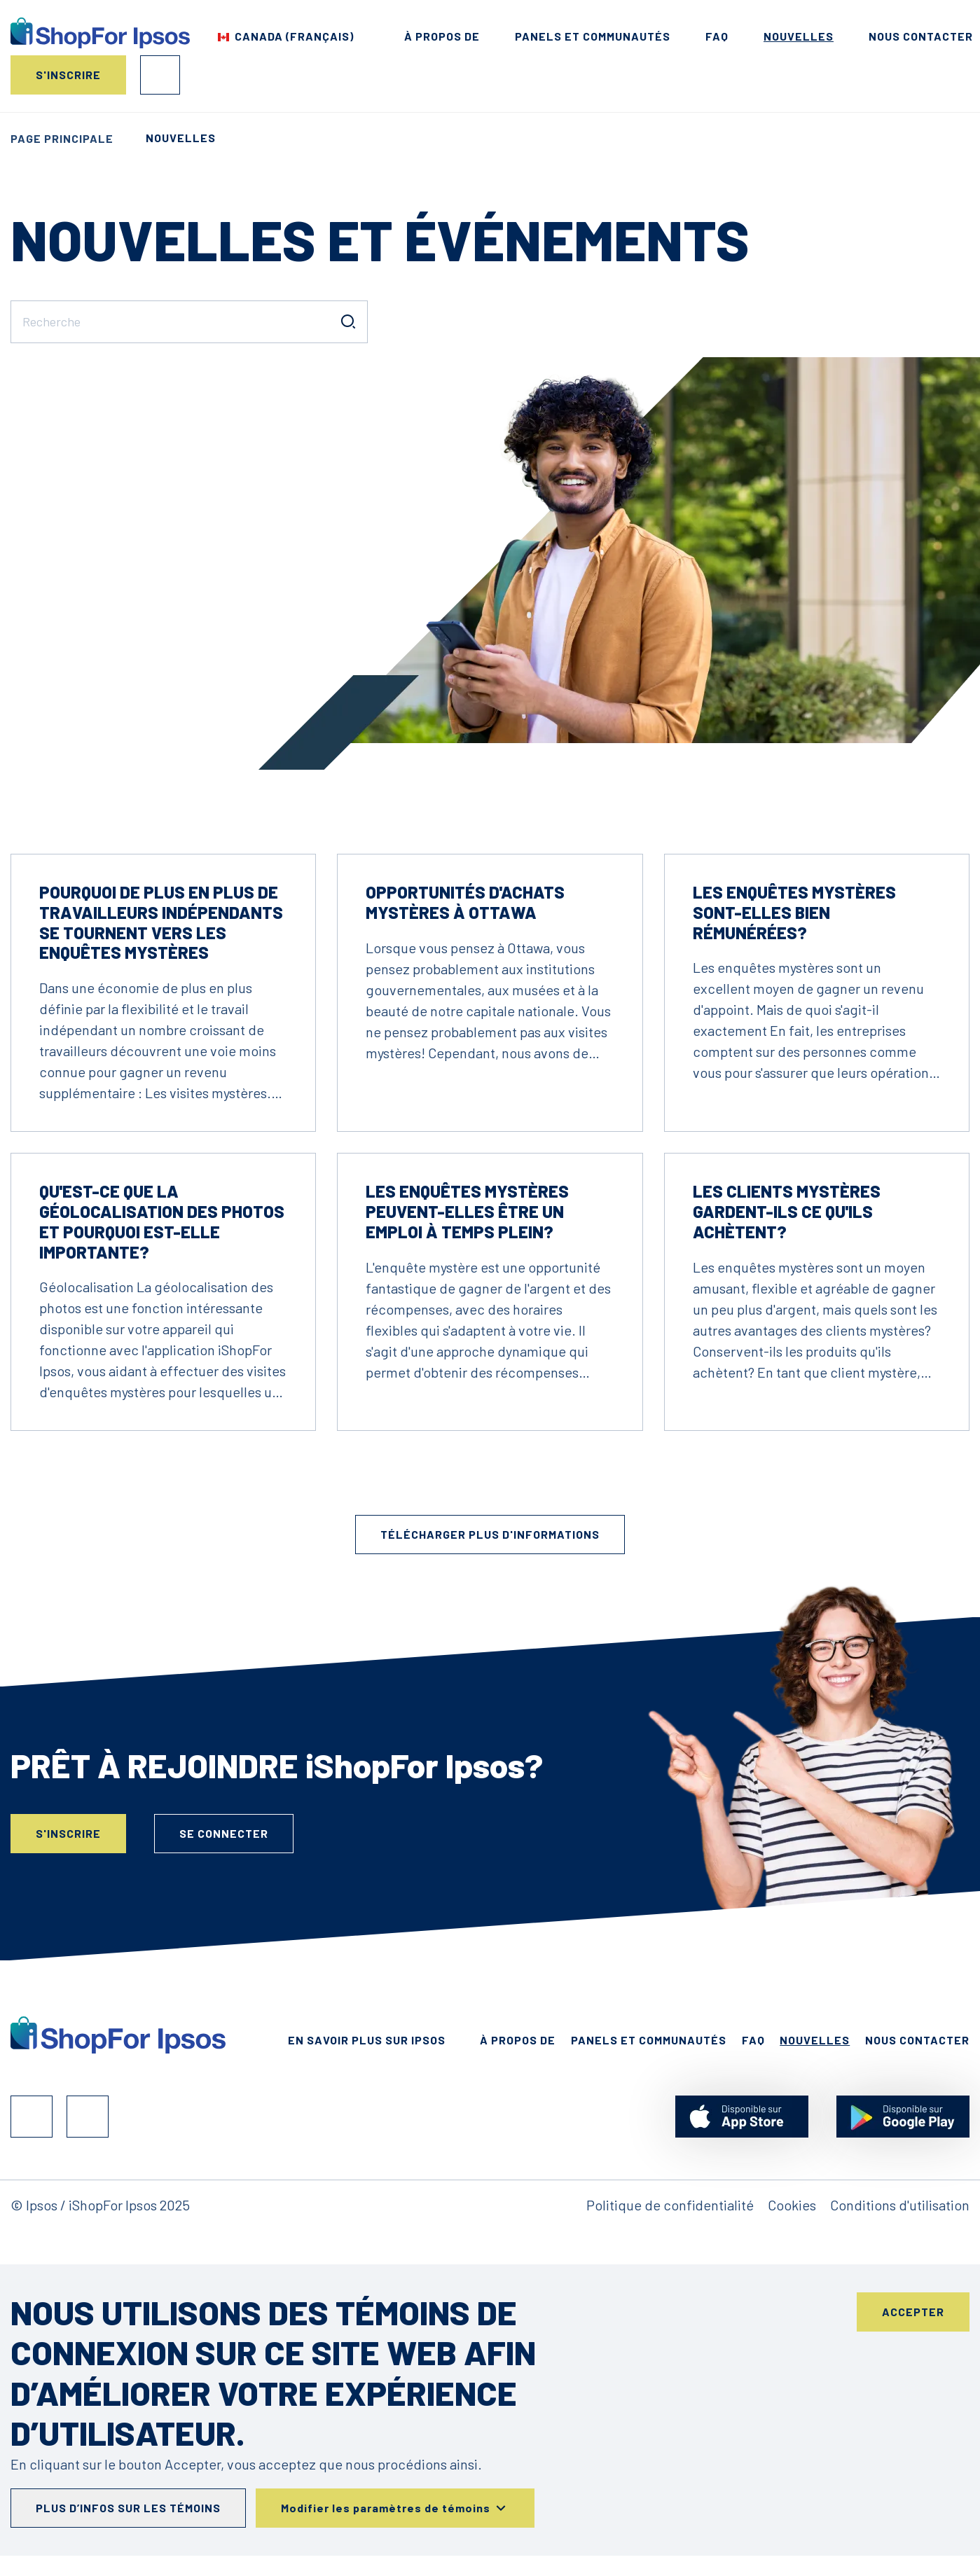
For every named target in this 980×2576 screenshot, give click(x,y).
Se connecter (160, 75)
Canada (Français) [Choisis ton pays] (294, 36)
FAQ (717, 36)
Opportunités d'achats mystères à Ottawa (465, 902)
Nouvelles (799, 36)
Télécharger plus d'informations (490, 1534)
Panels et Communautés (592, 36)
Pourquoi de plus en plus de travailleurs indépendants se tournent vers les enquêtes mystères (161, 922)
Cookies (792, 2204)
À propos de (442, 36)
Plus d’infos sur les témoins (128, 2507)
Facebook (32, 2117)
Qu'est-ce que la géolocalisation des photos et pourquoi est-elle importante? (161, 1221)
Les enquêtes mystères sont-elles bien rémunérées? (794, 912)
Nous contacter (921, 36)
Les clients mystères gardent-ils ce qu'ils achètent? (787, 1211)
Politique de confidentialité (670, 2204)
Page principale (62, 138)
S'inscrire (68, 74)
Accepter (913, 2311)
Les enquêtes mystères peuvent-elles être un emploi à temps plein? (467, 1211)
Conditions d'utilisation (899, 2204)
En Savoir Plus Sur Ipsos (367, 2040)
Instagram (88, 2117)
